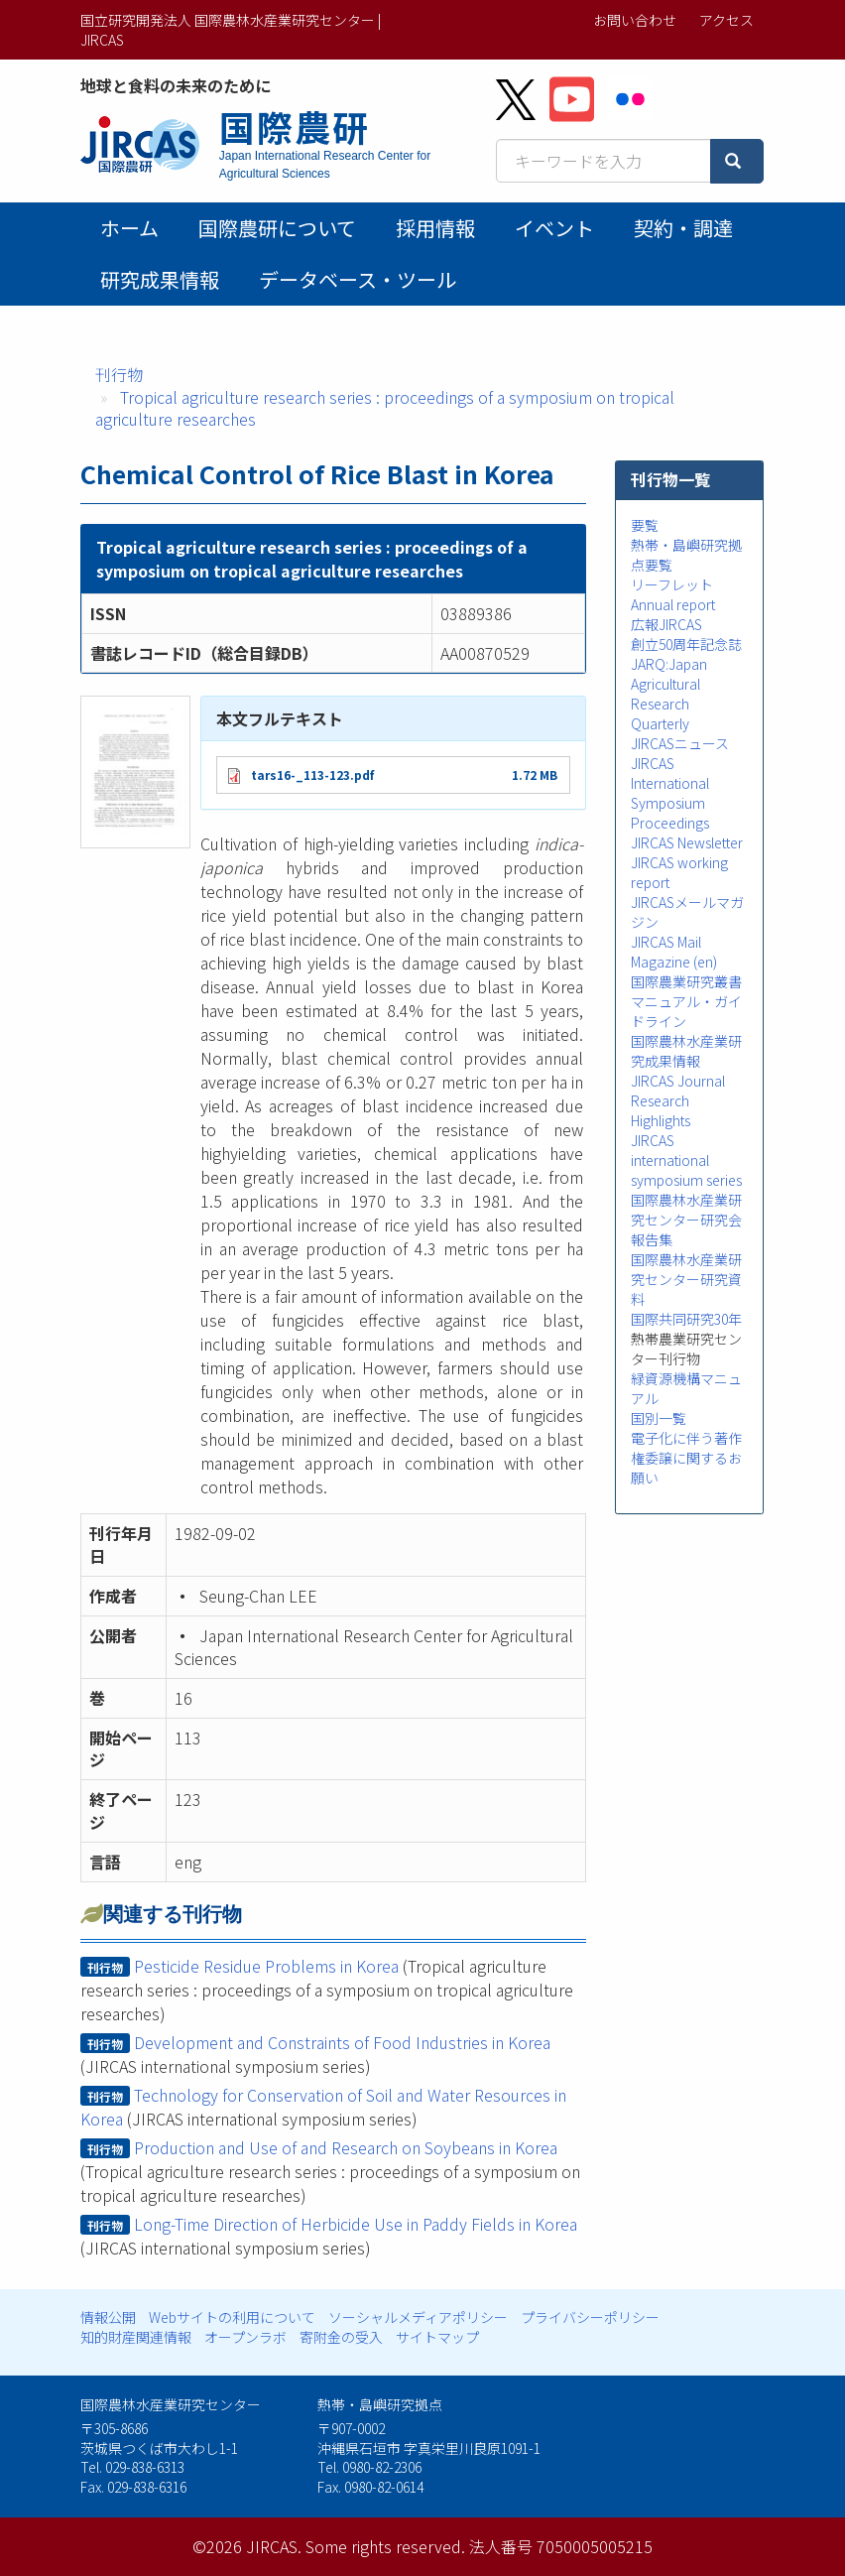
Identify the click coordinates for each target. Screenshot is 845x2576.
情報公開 (108, 2317)
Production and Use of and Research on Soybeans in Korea (345, 2147)
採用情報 (435, 227)
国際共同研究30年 (686, 1319)
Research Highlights (660, 1110)
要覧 (645, 525)
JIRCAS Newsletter (687, 842)
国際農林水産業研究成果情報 (686, 1051)
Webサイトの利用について (232, 2317)
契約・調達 (683, 227)
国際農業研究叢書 (686, 981)
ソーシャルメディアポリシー (418, 2317)
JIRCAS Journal (678, 1081)
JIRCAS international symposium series (686, 1160)
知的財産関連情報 (135, 2337)
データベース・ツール (357, 279)
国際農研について (277, 227)
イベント (554, 227)
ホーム (129, 227)
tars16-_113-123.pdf (312, 774)
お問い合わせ (634, 20)
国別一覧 (658, 1418)
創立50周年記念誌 (686, 644)
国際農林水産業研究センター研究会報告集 (686, 1219)
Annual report (673, 604)
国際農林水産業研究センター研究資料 (686, 1279)
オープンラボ (245, 2337)
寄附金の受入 (341, 2337)
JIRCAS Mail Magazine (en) (674, 951)
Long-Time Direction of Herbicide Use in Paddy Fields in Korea (355, 2224)
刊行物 (119, 374)
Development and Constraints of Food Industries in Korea (342, 2042)
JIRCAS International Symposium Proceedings (670, 793)
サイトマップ (437, 2337)
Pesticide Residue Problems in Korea (266, 1966)
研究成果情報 (159, 279)
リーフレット (672, 584)
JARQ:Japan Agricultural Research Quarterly (669, 693)
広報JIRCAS (666, 624)
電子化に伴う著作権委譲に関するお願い (686, 1457)
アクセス (726, 20)
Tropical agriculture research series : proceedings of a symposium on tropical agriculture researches (384, 408)
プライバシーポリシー (590, 2317)
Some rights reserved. (385, 2546)
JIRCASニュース (680, 743)
